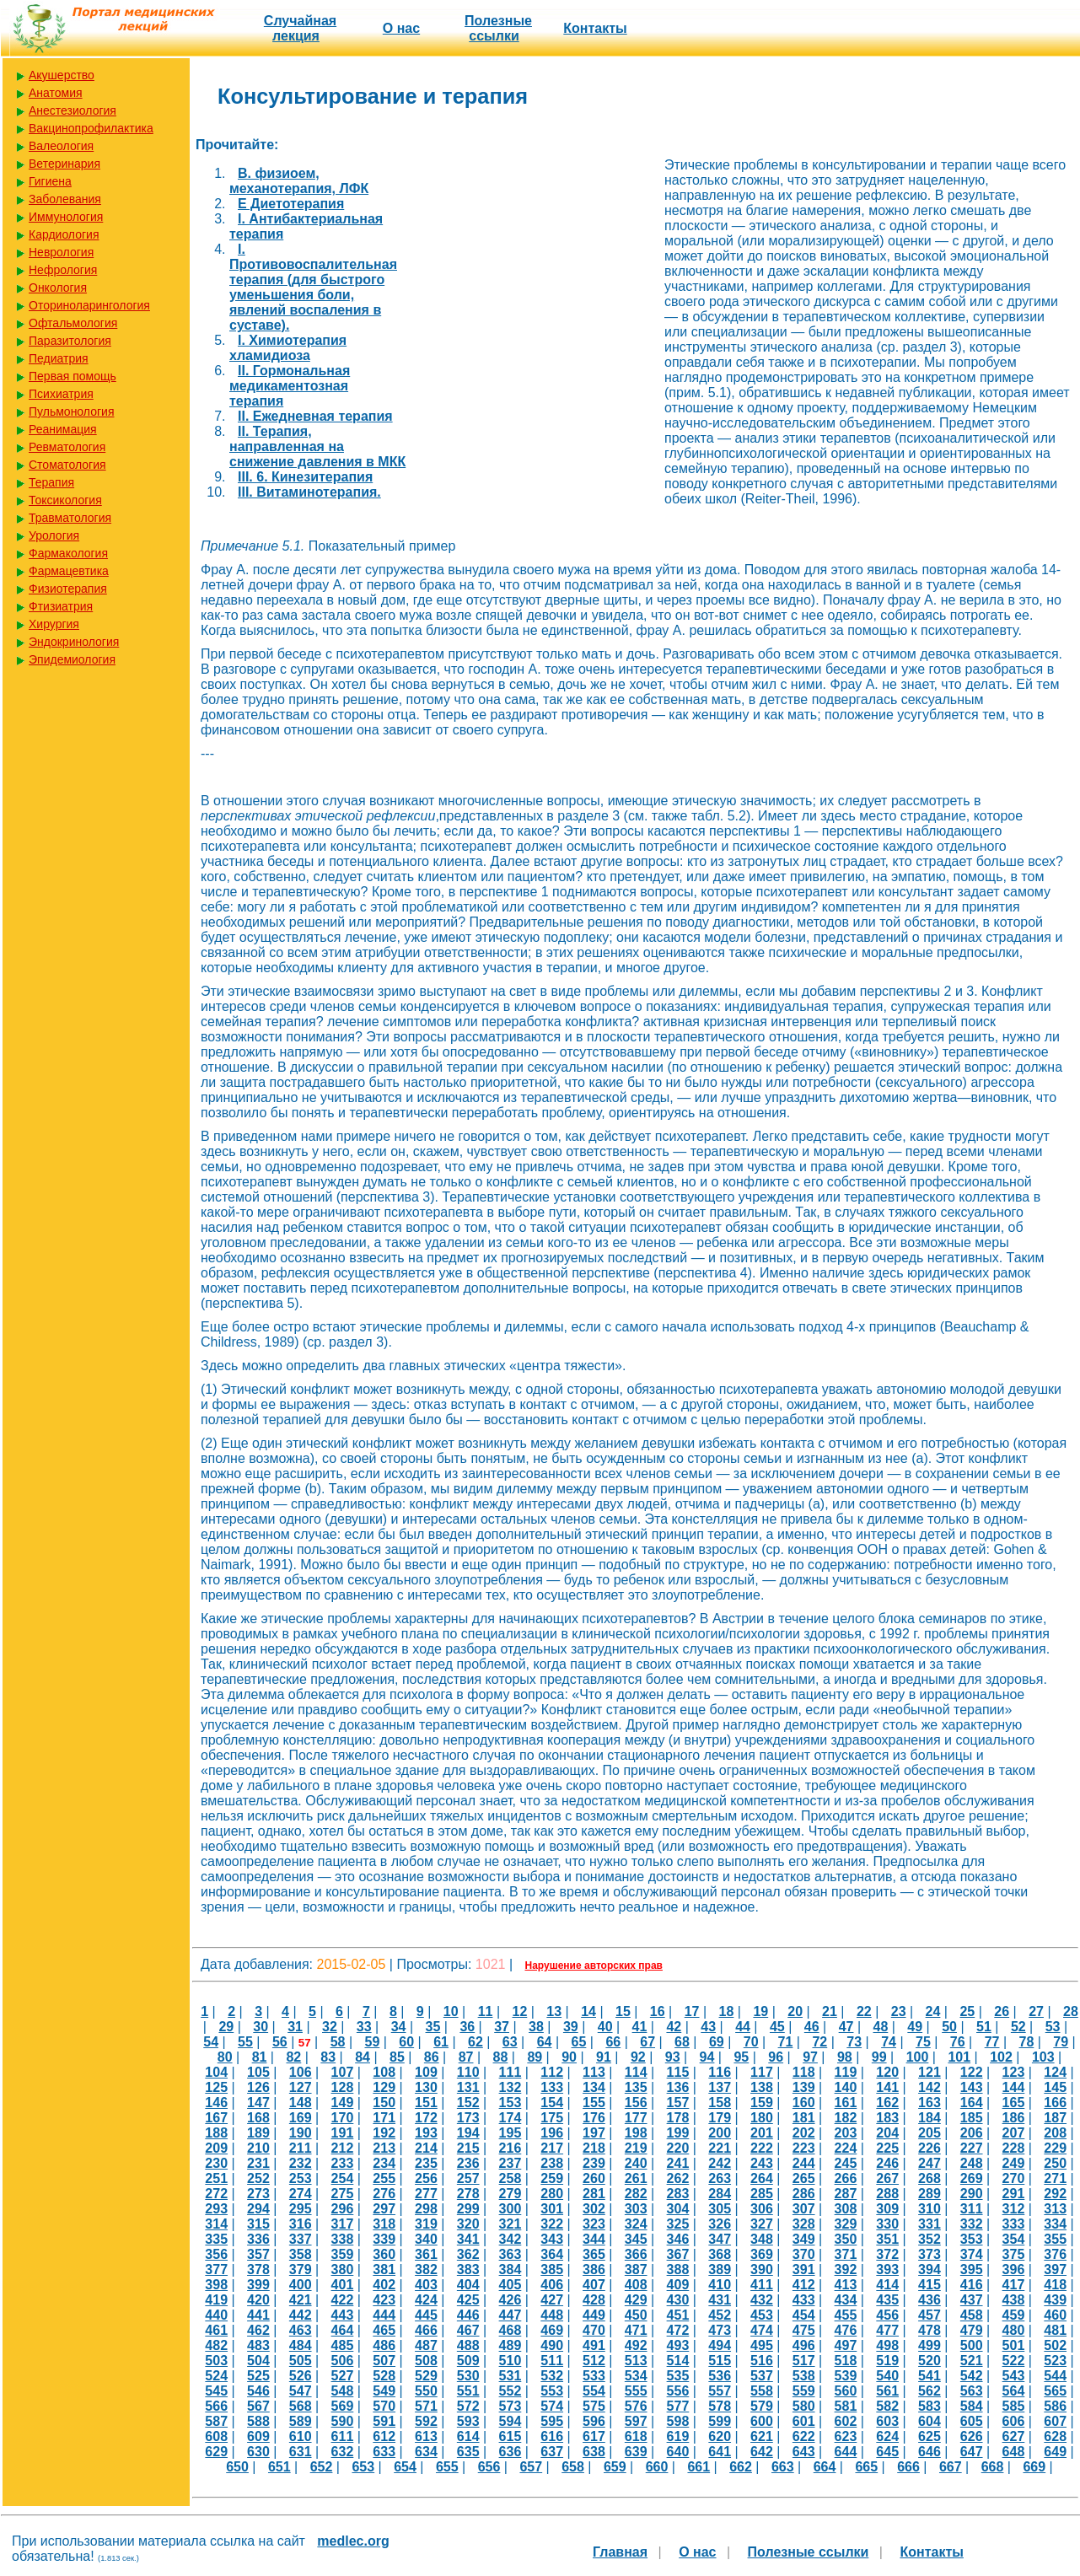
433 (804, 2300)
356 (216, 2254)
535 (678, 2376)
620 (719, 2436)
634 (426, 2451)
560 (846, 2391)
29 (226, 2026)
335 (216, 2239)
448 (551, 2315)
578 (719, 2406)
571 (426, 2406)
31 (295, 2026)
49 (914, 2026)
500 (971, 2345)
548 (342, 2391)
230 (216, 2163)
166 (1055, 2102)
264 (761, 2178)
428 (594, 2300)
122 (971, 2072)
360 (384, 2254)
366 (636, 2254)
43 (708, 2026)
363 (510, 2254)
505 (300, 2360)
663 (782, 2467)
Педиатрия (59, 358)
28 (1070, 2011)
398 (216, 2285)
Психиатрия (61, 394)
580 (804, 2406)
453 (761, 2315)
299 (468, 2209)
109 (426, 2072)
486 (384, 2345)
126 (258, 2087)
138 (761, 2087)
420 (258, 2300)
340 (426, 2239)
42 (673, 2026)
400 (300, 2285)
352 (929, 2239)
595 (551, 2421)
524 (216, 2376)
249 (1013, 2163)
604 (929, 2421)
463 (300, 2330)
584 (971, 2406)
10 (451, 2011)
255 (384, 2178)
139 (804, 2087)
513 (636, 2360)
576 (636, 2406)
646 (929, 2451)
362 (468, 2254)
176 (594, 2118)
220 (678, 2148)
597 (636, 2421)
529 (426, 2376)
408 (636, 2285)
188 (216, 2133)
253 (300, 2178)
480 (1013, 2330)
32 (329, 2026)
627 (1013, 2436)
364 (551, 2254)
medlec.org (353, 2541)
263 (719, 2178)
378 (258, 2269)
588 (258, 2421)
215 (468, 2148)
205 (929, 2133)
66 (613, 2042)
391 (804, 2269)
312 (1013, 2209)
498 (887, 2345)
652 (321, 2467)
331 (929, 2224)
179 (719, 2118)
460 (1055, 2315)
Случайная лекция (300, 28)
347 (719, 2239)
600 (761, 2421)
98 (844, 2057)
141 (887, 2087)
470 (594, 2330)
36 (467, 2026)
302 (594, 2209)
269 (971, 2178)
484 (300, 2345)
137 (719, 2087)
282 (636, 2193)
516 (761, 2360)
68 (682, 2042)
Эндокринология (74, 641)
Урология (54, 535)
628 (1055, 2436)
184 (929, 2118)
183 (887, 2118)
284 (719, 2193)
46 (811, 2026)
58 (338, 2042)
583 (929, 2406)
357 (258, 2254)
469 (551, 2330)
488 (468, 2345)
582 (887, 2406)
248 (971, 2163)
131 (468, 2087)
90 (569, 2057)
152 (468, 2102)
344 (594, 2239)
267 (887, 2178)
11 (485, 2011)
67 (647, 2042)
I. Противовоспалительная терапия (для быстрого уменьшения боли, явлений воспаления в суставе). (313, 287)
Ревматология (67, 447)
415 (929, 2285)
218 (594, 2148)
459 (1013, 2315)
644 (846, 2451)
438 (1013, 2300)
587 (216, 2421)
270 (1013, 2178)
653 (363, 2467)
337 (300, 2239)
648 (1013, 2451)
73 (854, 2042)
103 (1043, 2057)
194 (468, 2133)
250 (1055, 2163)
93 (672, 2057)
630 (258, 2451)
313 (1055, 2209)
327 (761, 2224)
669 (1034, 2467)
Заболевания (65, 199)
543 (1013, 2376)
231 (258, 2163)
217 (551, 2148)
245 (846, 2163)
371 (846, 2254)
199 (678, 2133)
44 (742, 2026)
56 (279, 2042)
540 (887, 2376)
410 (719, 2285)
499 (929, 2345)
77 (992, 2042)
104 (216, 2072)
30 (260, 2026)
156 (636, 2102)
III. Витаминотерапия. (309, 492)
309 (887, 2209)
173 (468, 2118)
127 (300, 2087)
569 (342, 2406)
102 (1001, 2057)
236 (468, 2163)
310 (929, 2209)
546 (258, 2391)
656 (489, 2467)
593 (468, 2421)
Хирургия (54, 624)
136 (678, 2087)
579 (761, 2406)
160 (804, 2102)
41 (639, 2026)
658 (572, 2467)
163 (929, 2102)
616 (551, 2436)
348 (761, 2239)
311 (971, 2209)
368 (719, 2254)
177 (636, 2118)
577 (678, 2406)
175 (551, 2118)
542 (971, 2376)
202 (804, 2133)
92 (638, 2057)
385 (551, 2269)
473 (719, 2330)
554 (594, 2391)
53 (1053, 2026)
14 (588, 2011)
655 (447, 2467)
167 (216, 2118)
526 (300, 2376)
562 (929, 2391)
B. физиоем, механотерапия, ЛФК (298, 181)
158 (719, 2102)
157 (678, 2102)
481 (1055, 2330)
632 (342, 2451)
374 (971, 2254)
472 (678, 2330)
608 (216, 2436)
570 (384, 2406)
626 (971, 2436)
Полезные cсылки (498, 28)
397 (1055, 2269)
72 (819, 2042)
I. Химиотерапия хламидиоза (288, 348)
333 (1013, 2224)
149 (342, 2102)
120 (887, 2072)
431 (719, 2300)
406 (551, 2285)
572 (468, 2406)
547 (300, 2391)
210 (258, 2148)
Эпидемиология (72, 659)
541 (929, 2376)
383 (468, 2269)
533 (594, 2376)
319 (426, 2224)
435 (887, 2300)
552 (510, 2391)
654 (405, 2467)
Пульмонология (71, 411)
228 (1013, 2148)
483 (258, 2345)
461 (216, 2330)
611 (342, 2436)
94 (707, 2057)
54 (210, 2042)
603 (887, 2421)
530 (468, 2376)
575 (594, 2406)
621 (761, 2436)
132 (510, 2087)
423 (384, 2300)
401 (342, 2285)
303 (636, 2209)
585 (1013, 2406)
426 (510, 2300)
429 (636, 2300)
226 (929, 2148)
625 (929, 2436)
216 (510, 2148)
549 (384, 2391)
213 (384, 2148)
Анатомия (56, 92)
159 (761, 2102)
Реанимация (63, 429)
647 (971, 2451)
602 (846, 2421)
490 (551, 2345)
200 (719, 2133)
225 (887, 2148)
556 (678, 2391)
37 (501, 2026)
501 (1013, 2345)
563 (971, 2391)
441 (258, 2315)
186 (1013, 2118)
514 (678, 2360)
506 (342, 2360)
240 (636, 2163)
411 (761, 2285)
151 (426, 2102)
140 (846, 2087)
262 (678, 2178)
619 (678, 2436)
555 (636, 2391)
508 (426, 2360)
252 (258, 2178)
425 (468, 2300)
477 (887, 2330)
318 (384, 2224)
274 (300, 2193)
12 (519, 2011)
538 (804, 2376)
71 (785, 2042)
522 (1013, 2360)
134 (594, 2087)
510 (510, 2360)
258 (510, 2178)
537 (761, 2376)
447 (510, 2315)
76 (957, 2042)
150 (384, 2102)
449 (594, 2315)
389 (719, 2269)
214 (426, 2148)
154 (551, 2102)
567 (258, 2406)
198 (636, 2133)
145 (1055, 2087)
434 (846, 2300)
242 (719, 2163)
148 (300, 2102)
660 (657, 2467)
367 (678, 2254)
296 (342, 2209)
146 (216, 2102)
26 (1001, 2011)
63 (510, 2042)
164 (971, 2102)
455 (846, 2315)
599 (719, 2421)
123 (1013, 2072)
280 (551, 2193)
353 (971, 2239)
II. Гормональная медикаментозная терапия (289, 385)
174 (510, 2118)
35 (433, 2026)
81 (259, 2057)
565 (1055, 2391)
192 (384, 2133)
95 (741, 2057)
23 (898, 2011)
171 (384, 2118)
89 (534, 2057)
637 (551, 2451)
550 (426, 2391)
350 (846, 2239)
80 (225, 2057)
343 (551, 2239)
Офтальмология (73, 323)
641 (719, 2451)
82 (293, 2057)
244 (804, 2163)
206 (971, 2133)
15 (623, 2011)
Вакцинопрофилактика (91, 128)
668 (992, 2467)
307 (804, 2209)
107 (342, 2072)
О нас (401, 28)
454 (804, 2315)
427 (551, 2300)
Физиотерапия (68, 588)
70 (751, 2042)
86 (431, 2057)
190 (300, 2133)
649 (1055, 2451)
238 (551, 2163)
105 (258, 2072)
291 (1013, 2193)
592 (426, 2421)
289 (929, 2193)
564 (1013, 2391)
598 (678, 2421)
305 (719, 2209)
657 (530, 2467)
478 (929, 2330)
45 (777, 2026)
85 (397, 2057)
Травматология (70, 517)
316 (300, 2224)
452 (719, 2315)
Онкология (58, 287)
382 (426, 2269)
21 (829, 2011)
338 (342, 2239)
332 (971, 2224)
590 (342, 2421)
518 (846, 2360)
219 (636, 2148)
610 (300, 2436)
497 (846, 2345)
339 (384, 2239)
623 (846, 2436)
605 (971, 2421)
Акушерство (61, 75)
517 (804, 2360)
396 (1013, 2269)
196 (551, 2133)
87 (466, 2057)
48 (881, 2026)
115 (678, 2072)
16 (657, 2011)
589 (300, 2421)
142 (929, 2087)
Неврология (61, 252)
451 (678, 2315)
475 (804, 2330)
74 (888, 2042)
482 (216, 2345)
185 (971, 2118)
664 (825, 2467)
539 (846, 2376)
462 (258, 2330)
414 (887, 2285)
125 (216, 2087)
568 (300, 2406)
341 (468, 2239)
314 (216, 2224)
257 (468, 2178)
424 (426, 2300)
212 (342, 2148)
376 (1055, 2254)
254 (342, 2178)
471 (636, 2330)
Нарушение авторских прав (594, 1965)
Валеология (61, 146)
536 (719, 2376)
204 (887, 2133)
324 (636, 2224)
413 (846, 2285)
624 (887, 2436)
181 (804, 2118)
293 (216, 2209)
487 (426, 2345)
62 (475, 2042)
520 (929, 2360)
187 (1055, 2118)
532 (551, 2376)
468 (510, 2330)
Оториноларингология (89, 305)
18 (726, 2011)
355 (1055, 2239)
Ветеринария (64, 163)
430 (678, 2300)
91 (603, 2057)
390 (761, 2269)
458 (971, 2315)
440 (216, 2315)
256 (426, 2178)
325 (678, 2224)
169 (300, 2118)
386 (594, 2269)
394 (929, 2269)
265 (804, 2178)
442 (300, 2315)
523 (1055, 2360)
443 (342, 2315)
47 (846, 2026)
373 (929, 2254)
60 (406, 2042)
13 (553, 2011)
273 (258, 2193)
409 (678, 2285)
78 (1026, 2042)
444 (384, 2315)
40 (605, 2026)
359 (342, 2254)
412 (804, 2285)
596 (594, 2421)
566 (216, 2406)
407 (594, 2285)
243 (761, 2163)
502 (1055, 2345)
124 (1055, 2072)
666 (908, 2467)
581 (846, 2406)
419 (216, 2300)
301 (551, 2209)
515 (719, 2360)
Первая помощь (72, 376)
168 (258, 2118)
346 (678, 2239)
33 (364, 2026)
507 (384, 2360)
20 (795, 2011)
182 (846, 2118)
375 (1013, 2254)
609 (258, 2436)
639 (636, 2451)
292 (1055, 2193)
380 (342, 2269)
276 (384, 2193)
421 (300, 2300)
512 (594, 2360)
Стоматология (67, 464)
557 (719, 2391)
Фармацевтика (69, 571)
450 (636, 2315)
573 (510, 2406)
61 (441, 2042)
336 (258, 2239)
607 (1055, 2421)
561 (887, 2391)
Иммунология (66, 216)
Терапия (51, 482)
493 (678, 2345)
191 (342, 2133)
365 (594, 2254)
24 (933, 2011)
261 (636, 2178)
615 (510, 2436)
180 (761, 2118)
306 (761, 2209)
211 (300, 2148)
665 (866, 2467)
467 (468, 2330)
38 (536, 2026)
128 (342, 2087)
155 (594, 2102)
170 (342, 2118)
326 (719, 2224)
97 (810, 2057)
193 (426, 2133)
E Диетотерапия (291, 203)
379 (300, 2269)
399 (258, 2285)
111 (510, 2072)
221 (719, 2148)
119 (846, 2072)
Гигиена (50, 181)
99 (879, 2057)
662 (740, 2467)
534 (636, 2376)
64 (544, 2042)
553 (551, 2391)
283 (678, 2193)
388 (678, 2269)
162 (887, 2102)
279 (510, 2193)
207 (1013, 2133)
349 (804, 2239)
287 (846, 2193)
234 (384, 2163)
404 (468, 2285)
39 (570, 2026)
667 (950, 2467)
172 (426, 2118)
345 (636, 2239)
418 (1055, 2285)
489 (510, 2345)
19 (760, 2011)
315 (258, 2224)
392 (846, 2269)
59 (371, 2042)
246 (887, 2163)
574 (551, 2406)
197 (594, 2133)
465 (384, 2330)
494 (719, 2345)
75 (923, 2042)
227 (971, 2148)
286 (804, 2193)
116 (719, 2072)
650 (237, 2467)
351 (887, 2239)
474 (761, 2330)
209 (216, 2148)
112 (551, 2072)
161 (846, 2102)
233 (342, 2163)
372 (887, 2254)
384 (510, 2269)
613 (426, 2436)
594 (510, 2421)
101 (959, 2057)
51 (983, 2026)
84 (362, 2057)
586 (1055, 2406)
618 (636, 2436)
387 (636, 2269)
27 (1036, 2011)
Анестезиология (72, 110)
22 (864, 2011)
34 (398, 2026)
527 (342, 2376)
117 (761, 2072)
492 (636, 2345)
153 (510, 2102)
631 (300, 2451)
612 (384, 2436)
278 (468, 2193)
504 (258, 2360)
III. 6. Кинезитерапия (305, 477)
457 (929, 2315)
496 (804, 2345)
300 (510, 2209)
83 (328, 2057)
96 (775, 2057)
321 (510, 2224)
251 (216, 2178)
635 (468, 2451)
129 (384, 2087)
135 (636, 2087)
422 (342, 2300)
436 (929, 2300)
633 (384, 2451)
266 (846, 2178)
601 (804, 2421)
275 (342, 2193)
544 (1055, 2376)
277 (426, 2193)
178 (678, 2118)
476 (846, 2330)
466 (426, 2330)
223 (804, 2148)
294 (258, 2209)
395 (971, 2269)
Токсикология (65, 500)
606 (1013, 2421)
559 (804, 2391)
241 (678, 2163)
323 (594, 2224)
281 (594, 2193)
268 (929, 2178)
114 (636, 2072)
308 (846, 2209)
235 (426, 2163)
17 (692, 2011)
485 (342, 2345)
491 (594, 2345)
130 (426, 2087)
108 (384, 2072)
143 (971, 2087)
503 (216, 2360)
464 (342, 2330)
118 (804, 2072)
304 (678, 2209)
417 (1013, 2285)
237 (510, 2163)
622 (804, 2436)
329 (846, 2224)
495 (761, 2345)
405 (510, 2285)
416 (971, 2285)
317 (342, 2224)
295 (300, 2209)
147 (258, 2102)
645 (887, 2451)
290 (971, 2193)
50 (949, 2026)
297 (384, 2209)
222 (761, 2148)
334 (1055, 2224)
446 (468, 2315)
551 (468, 2391)
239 (594, 2163)
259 (551, 2178)
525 (258, 2376)
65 (579, 2042)
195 (510, 2133)
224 (846, 2148)
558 (761, 2391)
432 (761, 2300)
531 (510, 2376)
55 (245, 2042)
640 (678, 2451)
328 (804, 2224)
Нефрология (63, 270)
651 (279, 2467)
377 (216, 2269)
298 (426, 2209)
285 (761, 2193)
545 (216, 2391)
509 (468, 2360)
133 (551, 2087)
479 (971, 2330)
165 (1013, 2102)
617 (594, 2436)
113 (594, 2072)
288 (887, 2193)
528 (384, 2376)
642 (761, 2451)
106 (300, 2072)
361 (426, 2254)
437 (971, 2300)
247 (929, 2163)
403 (426, 2285)
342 (510, 2239)
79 (1060, 2042)
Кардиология (64, 234)
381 (384, 2269)
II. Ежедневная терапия (315, 416)
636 (510, 2451)
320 (468, 2224)
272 (216, 2193)
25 (967, 2011)
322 (551, 2224)
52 (1018, 2026)
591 (384, 2421)
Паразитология (70, 340)
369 (761, 2254)
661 (698, 2467)
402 (384, 2285)
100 (917, 2057)
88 (500, 2057)
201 (761, 2133)
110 (468, 2072)
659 (615, 2467)
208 (1055, 2133)
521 (971, 2360)
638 (594, 2451)
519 (887, 2360)
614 (468, 2436)
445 (426, 2315)
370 (804, 2254)
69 (716, 2042)
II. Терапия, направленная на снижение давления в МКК (317, 446)
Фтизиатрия (61, 606)
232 (300, 2163)
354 (1013, 2239)
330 (887, 2224)
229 (1055, 2148)
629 (216, 2451)
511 (551, 2360)
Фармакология (68, 553)
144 (1013, 2087)
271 (1055, 2178)
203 (846, 2133)
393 (887, 2269)
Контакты (594, 28)
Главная (620, 2552)
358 (300, 2254)
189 (258, 2133)
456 (887, 2315)
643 (804, 2451)
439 (1055, 2300)
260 (594, 2178)
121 (929, 2072)
